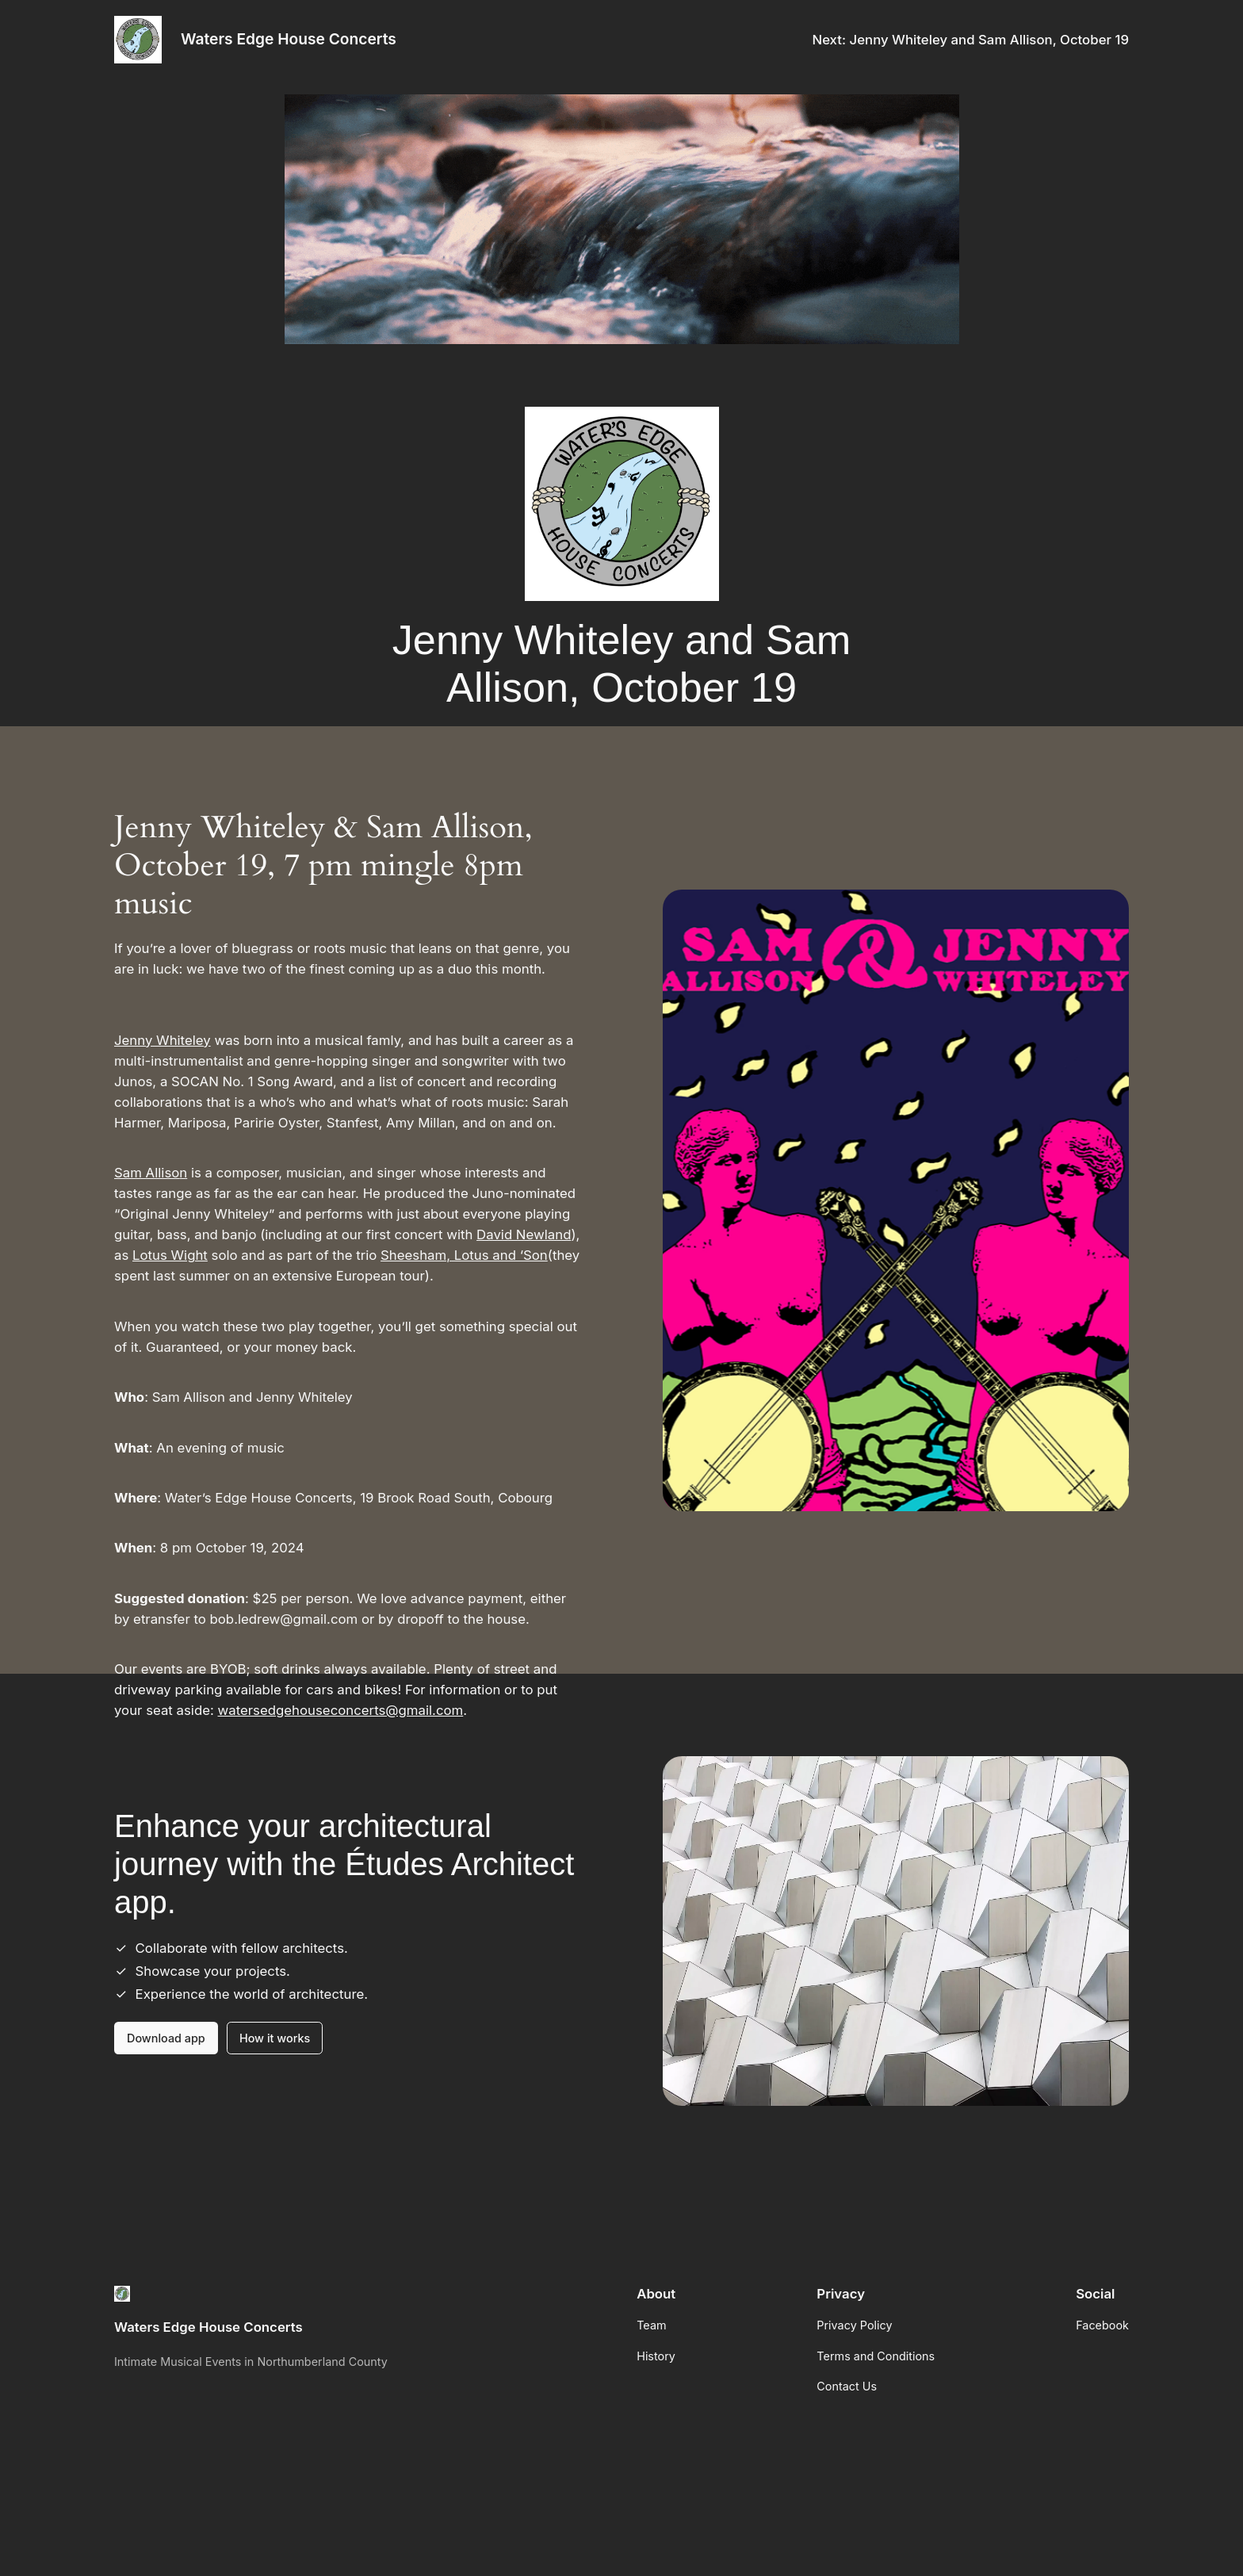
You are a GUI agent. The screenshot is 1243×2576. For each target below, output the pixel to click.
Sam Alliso (146, 1173)
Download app (166, 2038)
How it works (274, 2038)
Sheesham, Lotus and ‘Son (464, 1255)
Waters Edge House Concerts (288, 38)
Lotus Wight (170, 1255)
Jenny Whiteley (162, 1040)
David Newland (523, 1234)
